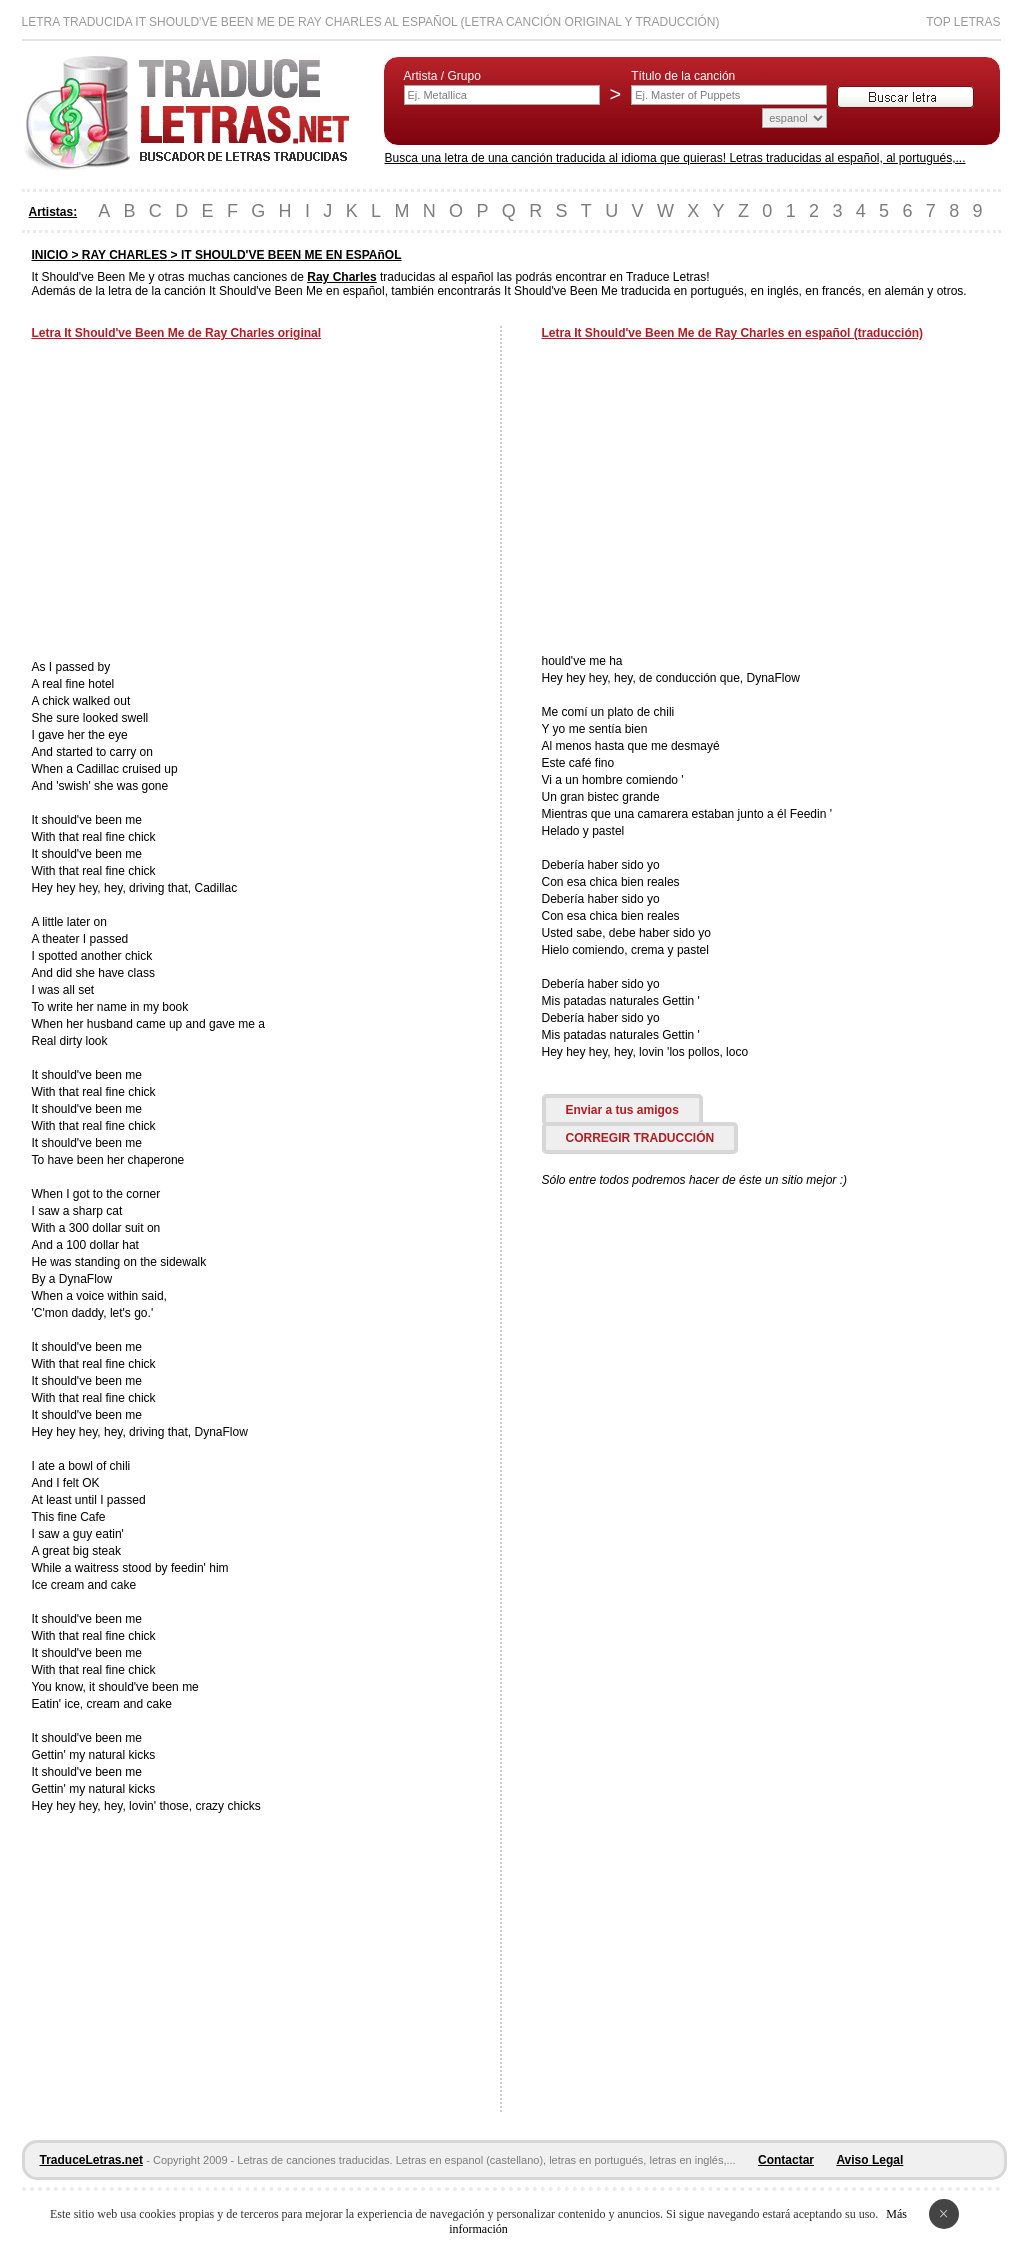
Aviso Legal (869, 2160)
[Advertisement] (200, 502)
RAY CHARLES (124, 255)
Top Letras (963, 22)
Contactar (786, 2160)
